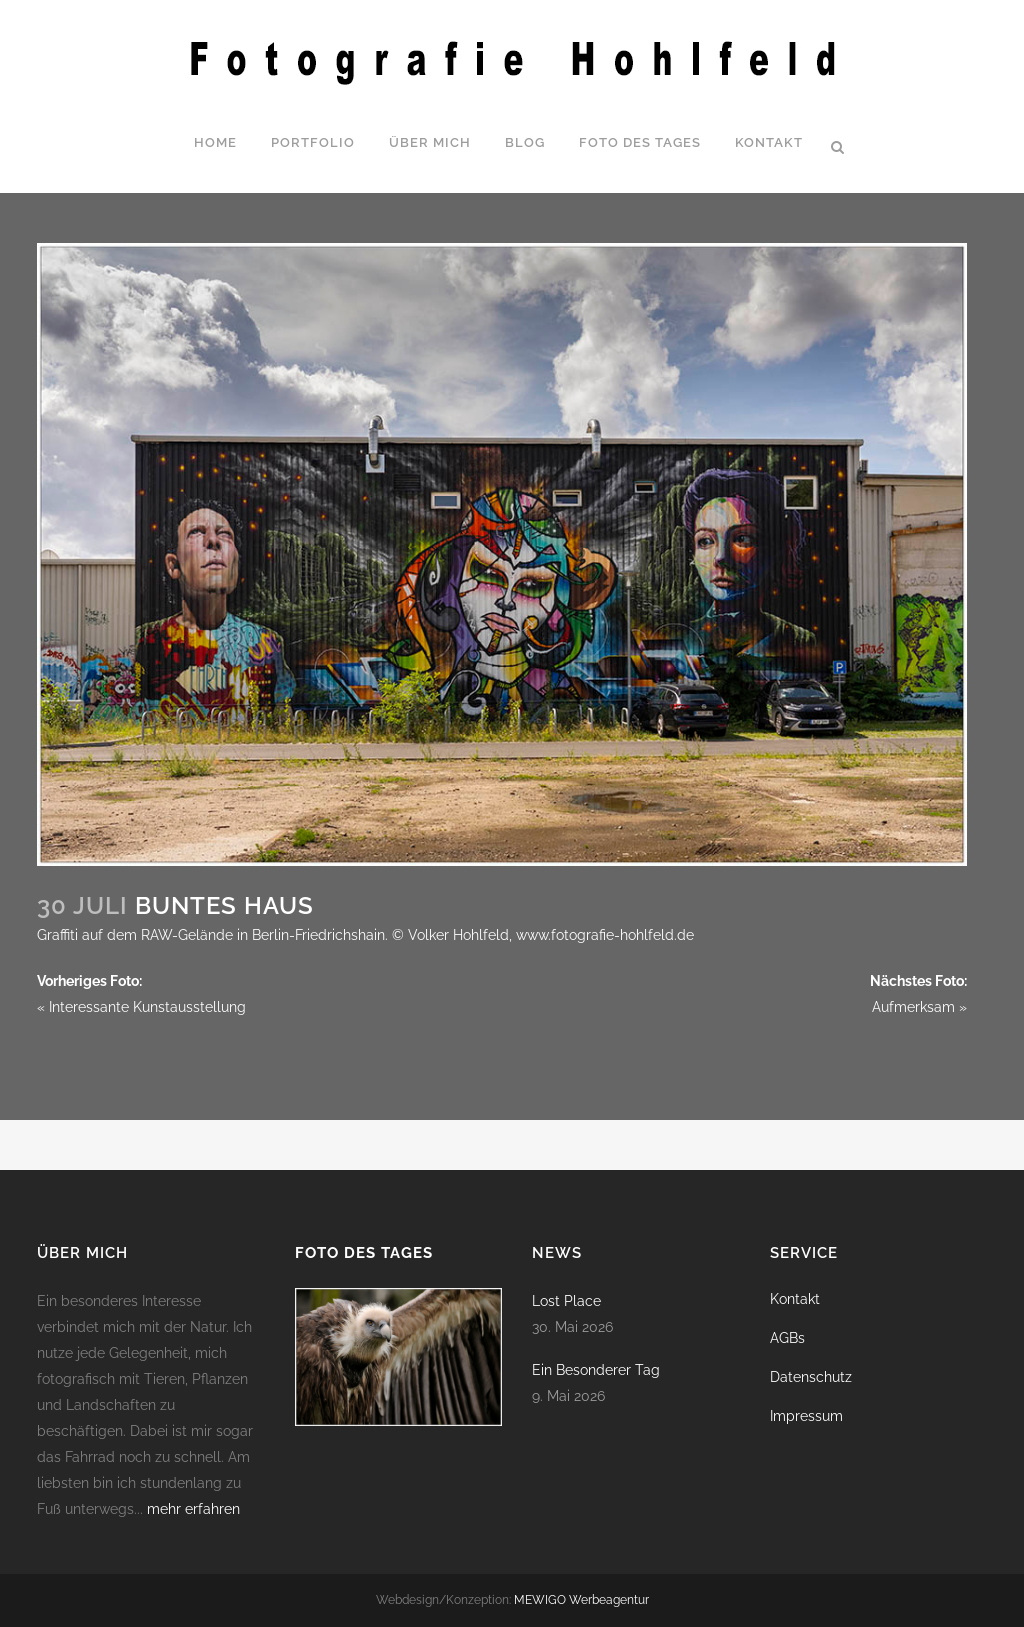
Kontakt (795, 1299)
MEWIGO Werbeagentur (581, 1600)
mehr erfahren (193, 1509)
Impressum (806, 1416)
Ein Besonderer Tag (596, 1370)
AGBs (787, 1338)
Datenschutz (811, 1377)
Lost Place (566, 1301)
